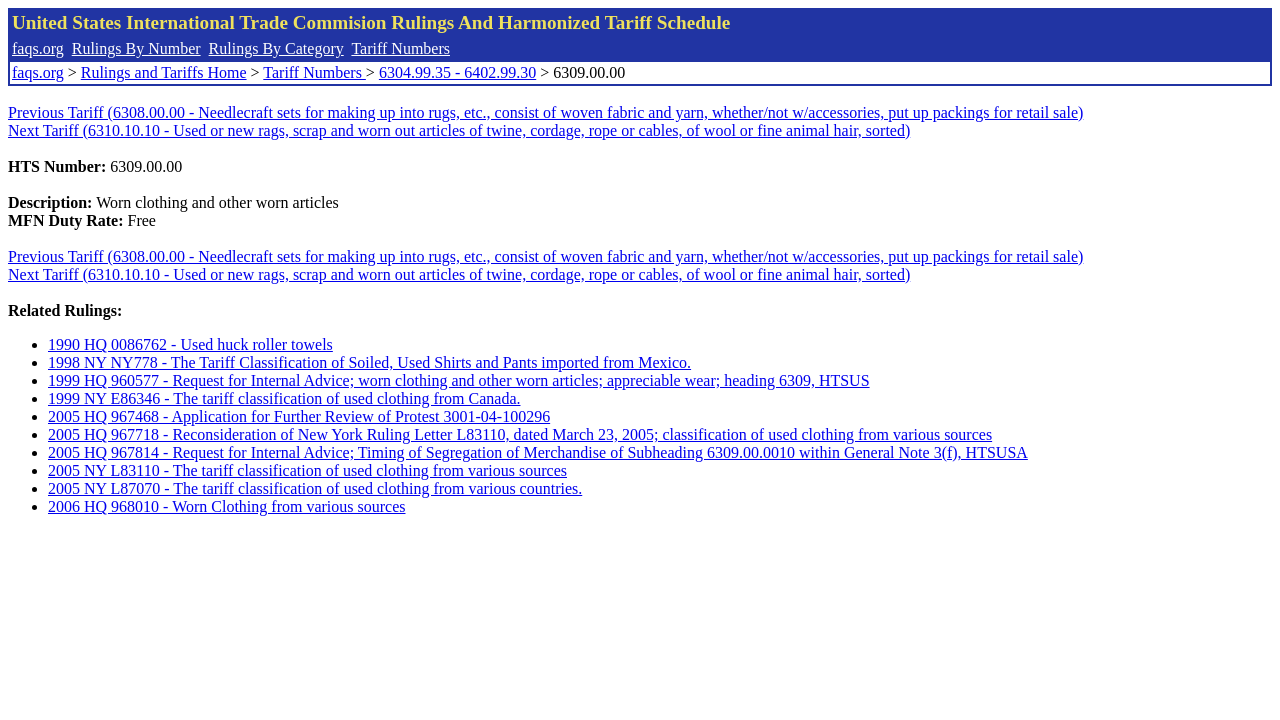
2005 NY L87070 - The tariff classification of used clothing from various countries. (315, 488)
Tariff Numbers (400, 48)
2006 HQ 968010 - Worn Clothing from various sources (227, 506)
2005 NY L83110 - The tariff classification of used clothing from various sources (307, 470)
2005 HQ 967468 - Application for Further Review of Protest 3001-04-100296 (299, 416)
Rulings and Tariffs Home (164, 72)
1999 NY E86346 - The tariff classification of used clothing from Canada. (284, 398)
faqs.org (38, 48)
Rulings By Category (276, 48)
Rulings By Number (136, 48)
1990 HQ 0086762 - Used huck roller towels (190, 344)
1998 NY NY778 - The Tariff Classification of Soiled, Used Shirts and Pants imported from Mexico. (369, 362)
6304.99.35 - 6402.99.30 (457, 72)
